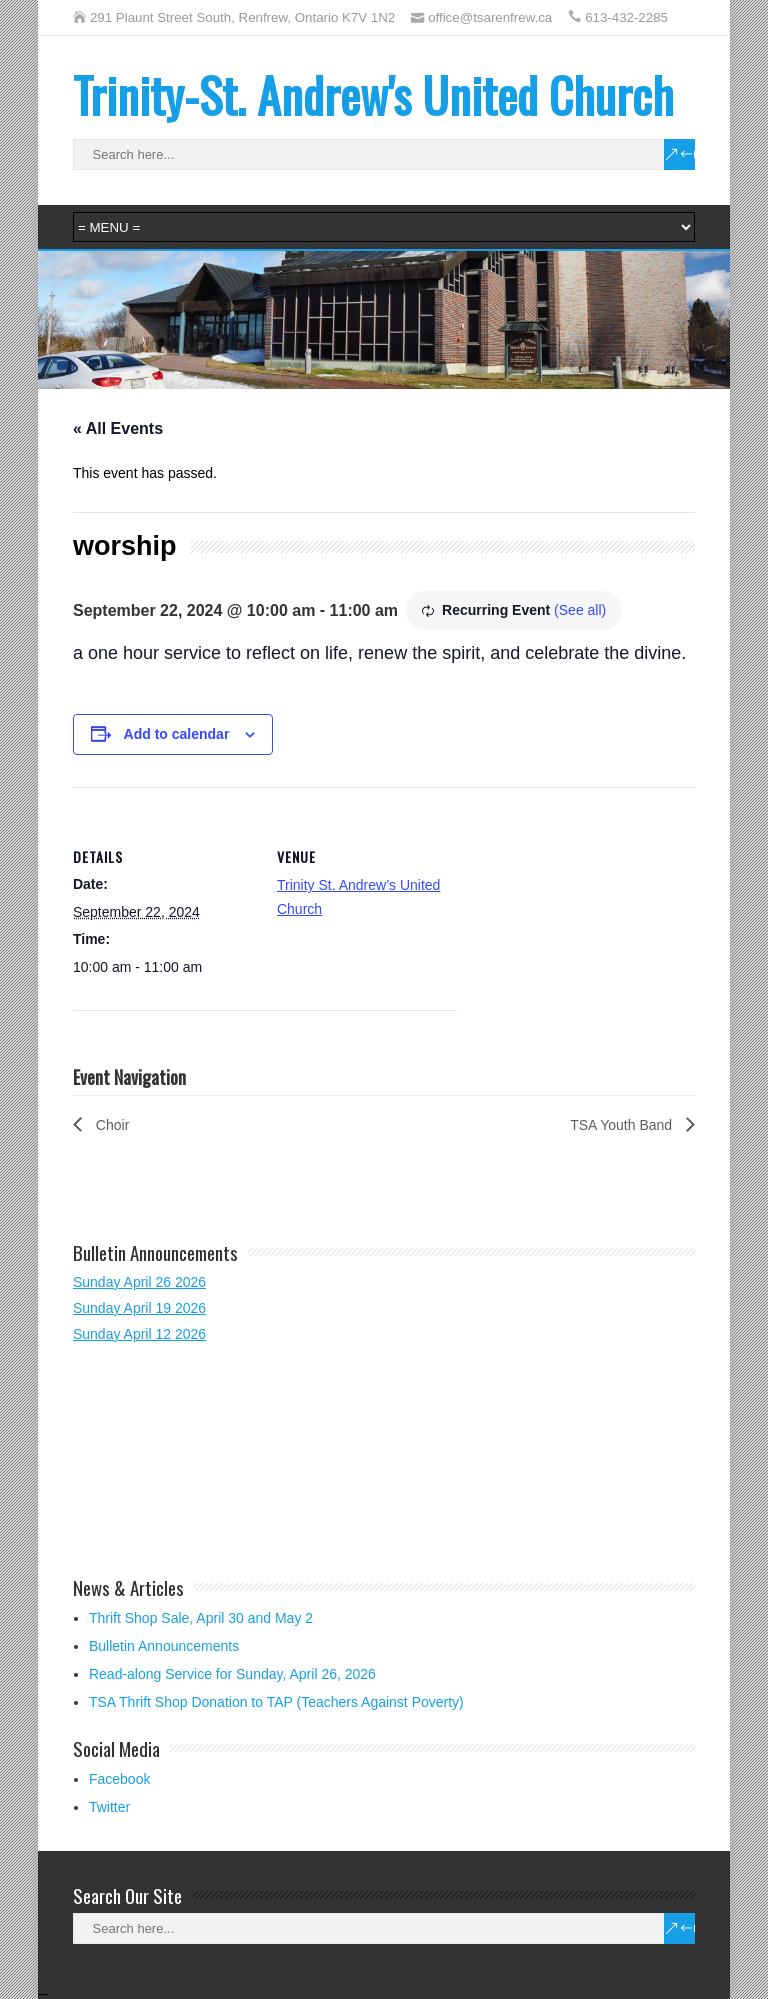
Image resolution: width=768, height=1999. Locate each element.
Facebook (119, 1779)
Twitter (109, 1807)
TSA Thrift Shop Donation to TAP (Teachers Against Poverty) (276, 1702)
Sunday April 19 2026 (139, 1308)
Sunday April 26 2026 (139, 1282)
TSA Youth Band (623, 1125)
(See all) (580, 610)
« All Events (118, 428)
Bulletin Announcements (164, 1646)
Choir (110, 1125)
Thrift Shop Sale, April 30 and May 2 (201, 1618)
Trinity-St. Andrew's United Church (373, 94)
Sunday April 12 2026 (139, 1334)
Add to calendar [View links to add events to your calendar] (177, 734)
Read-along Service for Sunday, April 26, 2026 (232, 1674)
